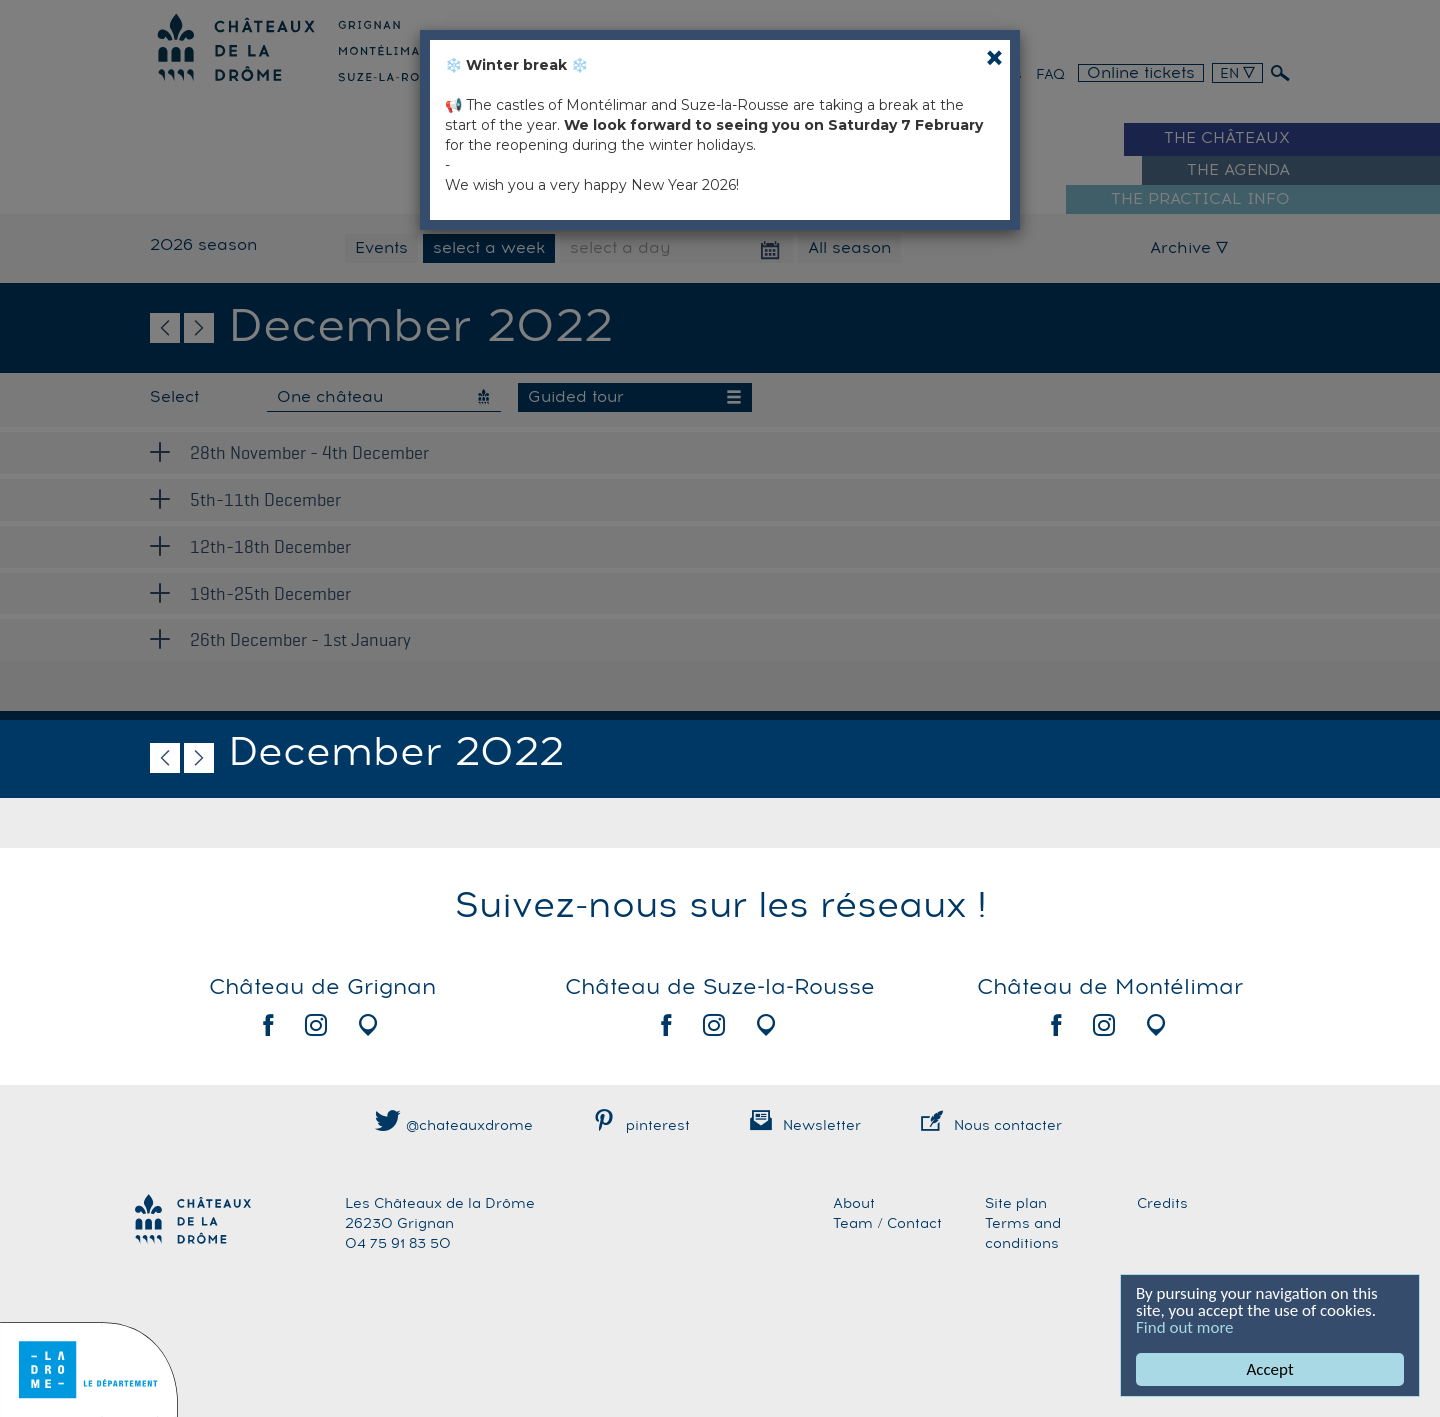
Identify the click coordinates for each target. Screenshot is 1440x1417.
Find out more (1185, 1327)
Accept (1270, 1369)
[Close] (994, 57)
